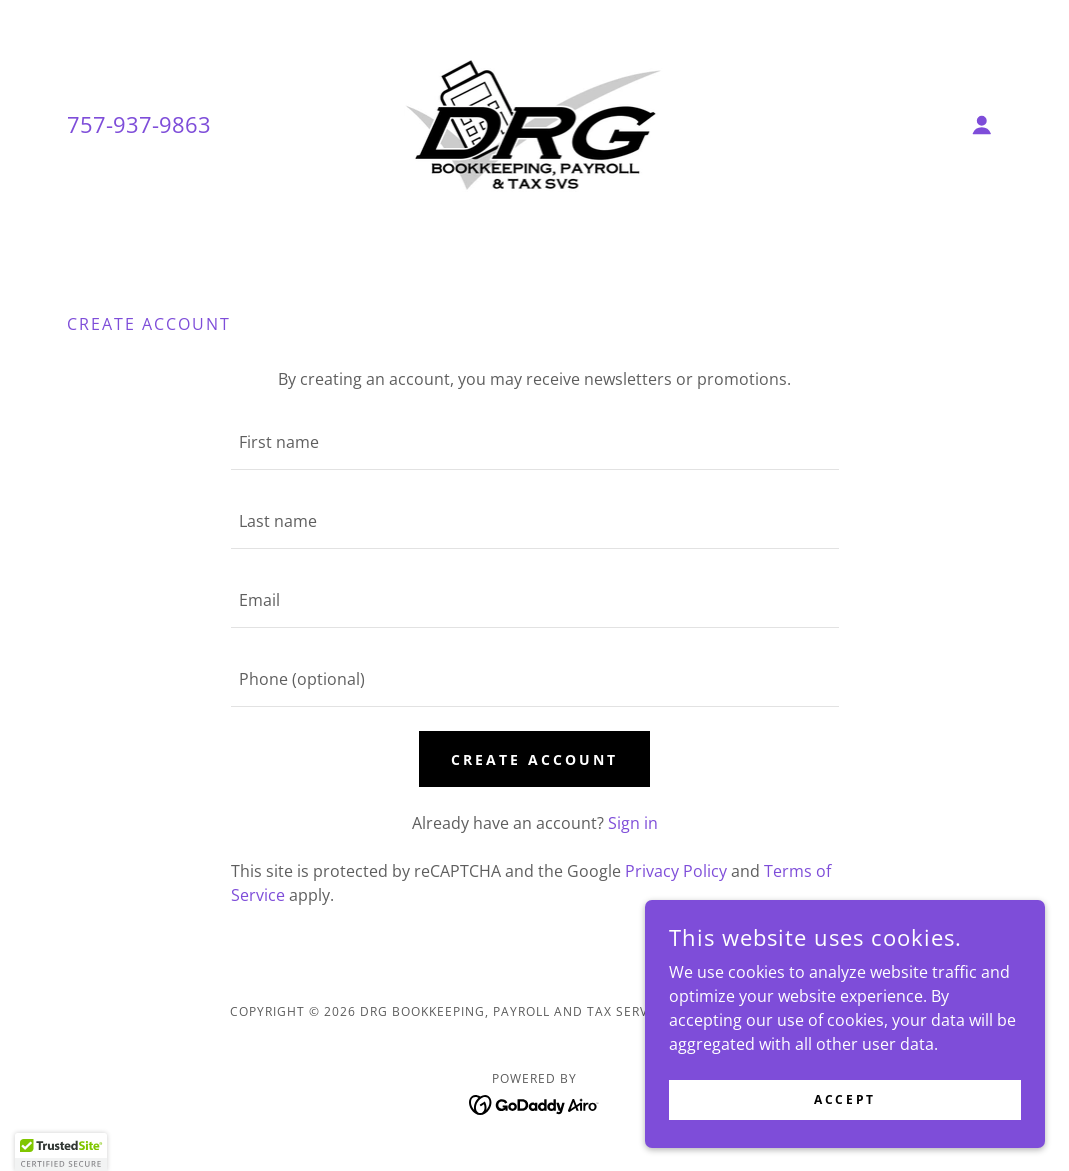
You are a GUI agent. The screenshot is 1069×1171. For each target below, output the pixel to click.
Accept (844, 1099)
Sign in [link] (633, 823)
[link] (535, 123)
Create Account (534, 759)
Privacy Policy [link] (676, 871)
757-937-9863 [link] (139, 124)
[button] (982, 125)
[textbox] (535, 442)
